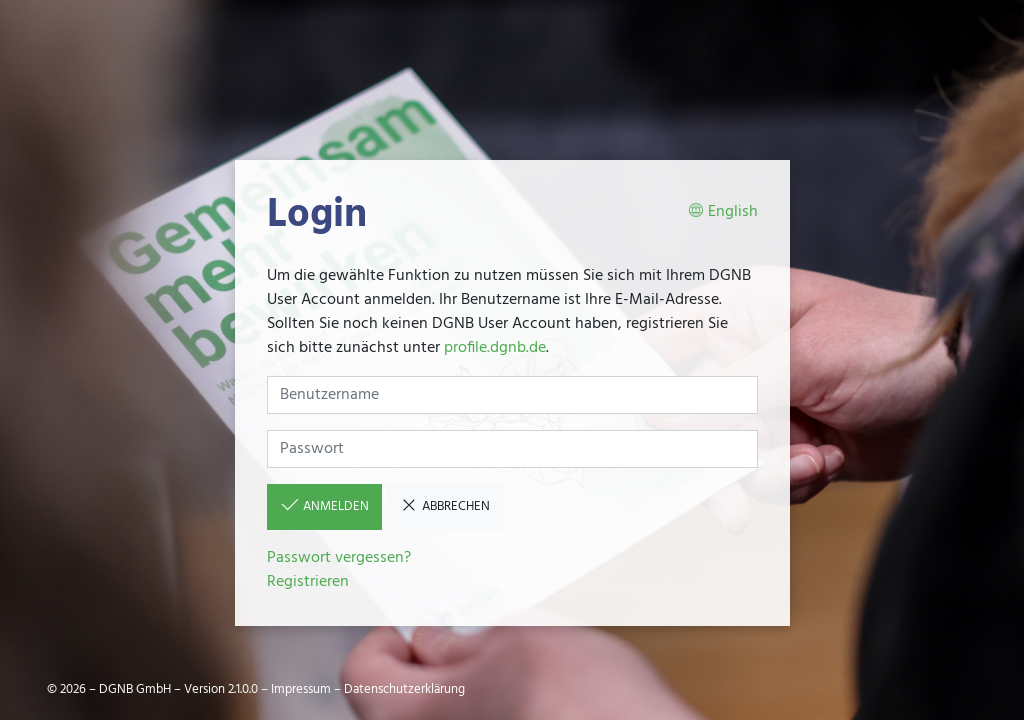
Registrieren (308, 582)
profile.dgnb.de (495, 348)
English (723, 212)
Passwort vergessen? (339, 558)
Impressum (301, 689)
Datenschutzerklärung (404, 689)
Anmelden (324, 506)
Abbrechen (444, 506)
